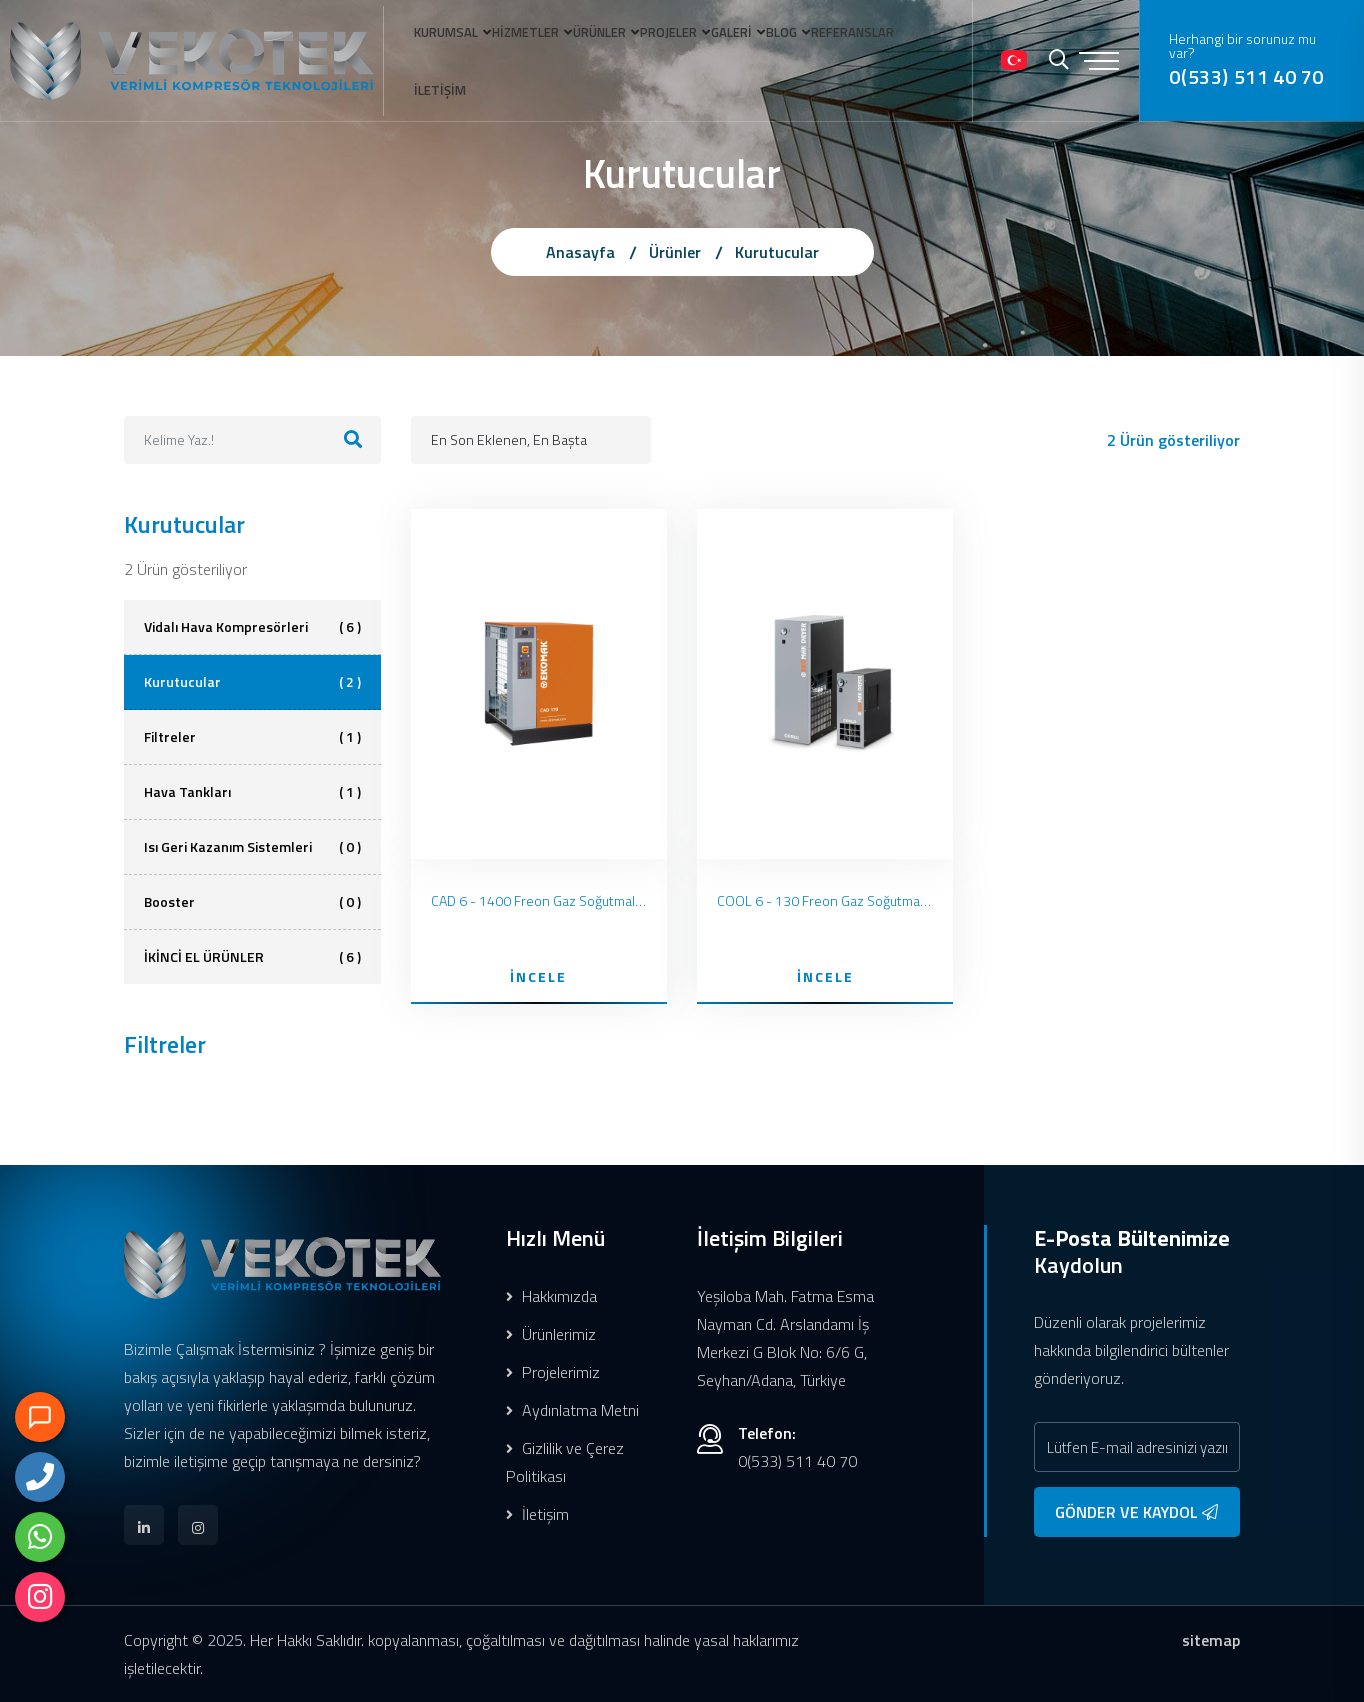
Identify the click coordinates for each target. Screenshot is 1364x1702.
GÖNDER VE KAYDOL (1136, 1512)
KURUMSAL (429, 54)
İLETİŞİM (423, 163)
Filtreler (252, 737)
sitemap (1211, 1640)
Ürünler (675, 252)
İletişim (537, 1514)
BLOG (819, 54)
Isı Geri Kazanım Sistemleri (252, 847)
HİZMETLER (519, 54)
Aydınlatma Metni (572, 1410)
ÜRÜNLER (604, 54)
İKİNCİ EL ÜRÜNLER (252, 957)
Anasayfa (580, 252)
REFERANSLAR (901, 54)
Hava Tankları (252, 792)
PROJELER (684, 54)
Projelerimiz (553, 1372)
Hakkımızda (551, 1296)
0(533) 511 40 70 (1257, 125)
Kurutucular (777, 252)
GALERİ (758, 54)
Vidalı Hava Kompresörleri (252, 627)
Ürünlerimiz (551, 1334)
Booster (252, 902)
